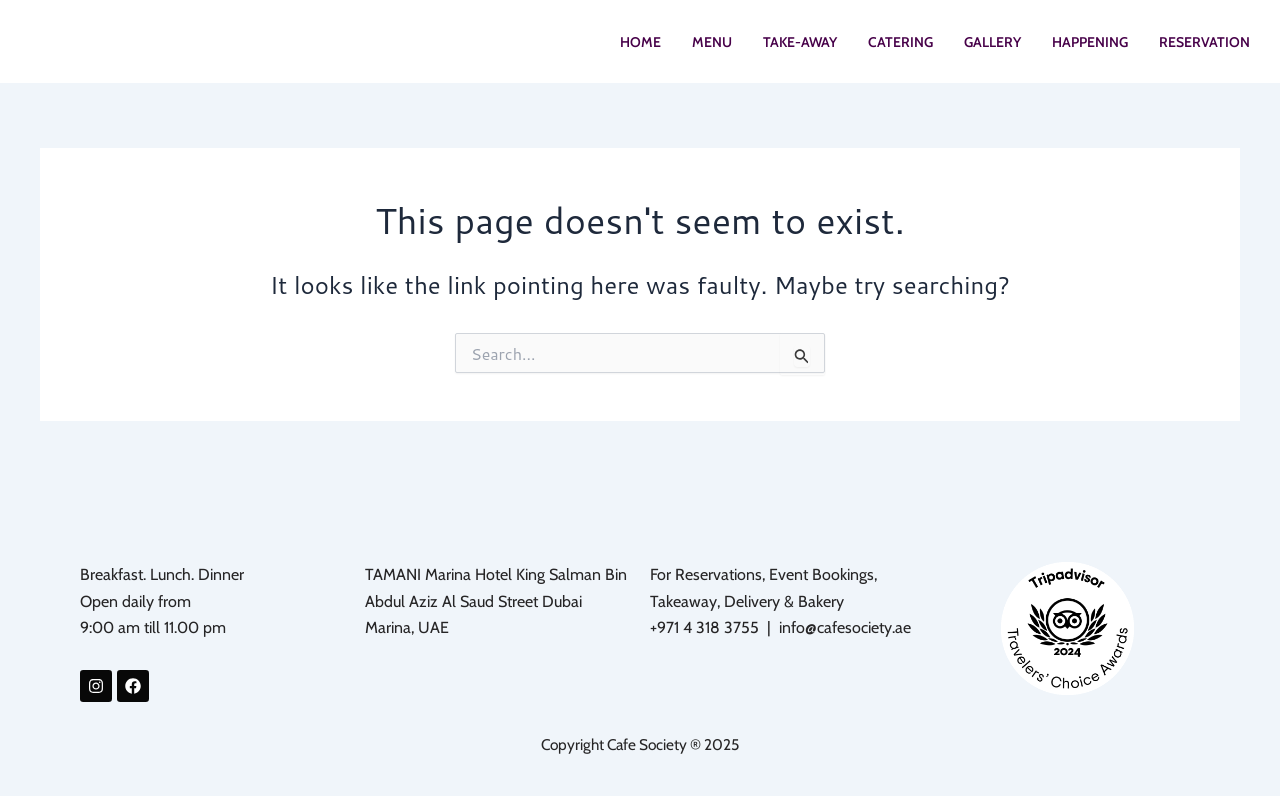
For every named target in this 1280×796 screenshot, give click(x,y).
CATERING (900, 46)
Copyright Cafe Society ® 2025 (640, 744)
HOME (640, 46)
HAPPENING (1090, 46)
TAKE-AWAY (800, 46)
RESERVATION (1204, 46)
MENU (712, 46)
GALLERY (992, 46)
